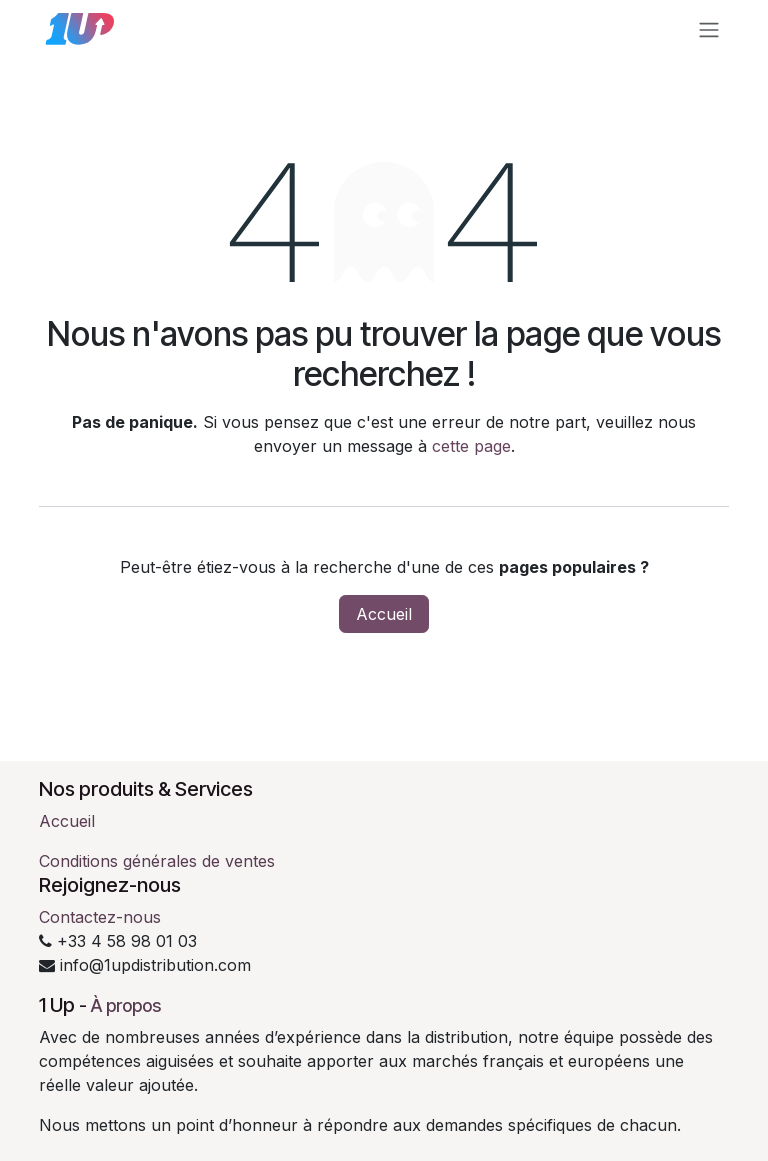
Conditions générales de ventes (157, 861)
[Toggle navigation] (709, 29)
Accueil (384, 614)
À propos (126, 1005)
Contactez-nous (100, 917)
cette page (471, 446)
